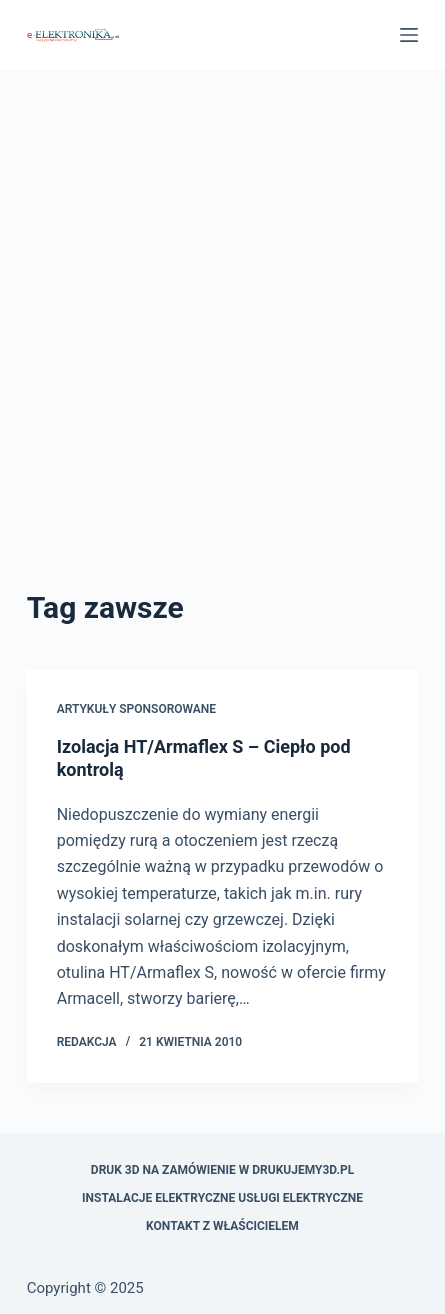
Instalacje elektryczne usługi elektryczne (222, 1198)
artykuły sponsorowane (136, 709)
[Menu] (409, 35)
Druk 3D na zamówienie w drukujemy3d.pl (222, 1170)
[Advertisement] (222, 352)
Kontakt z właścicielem (222, 1226)
